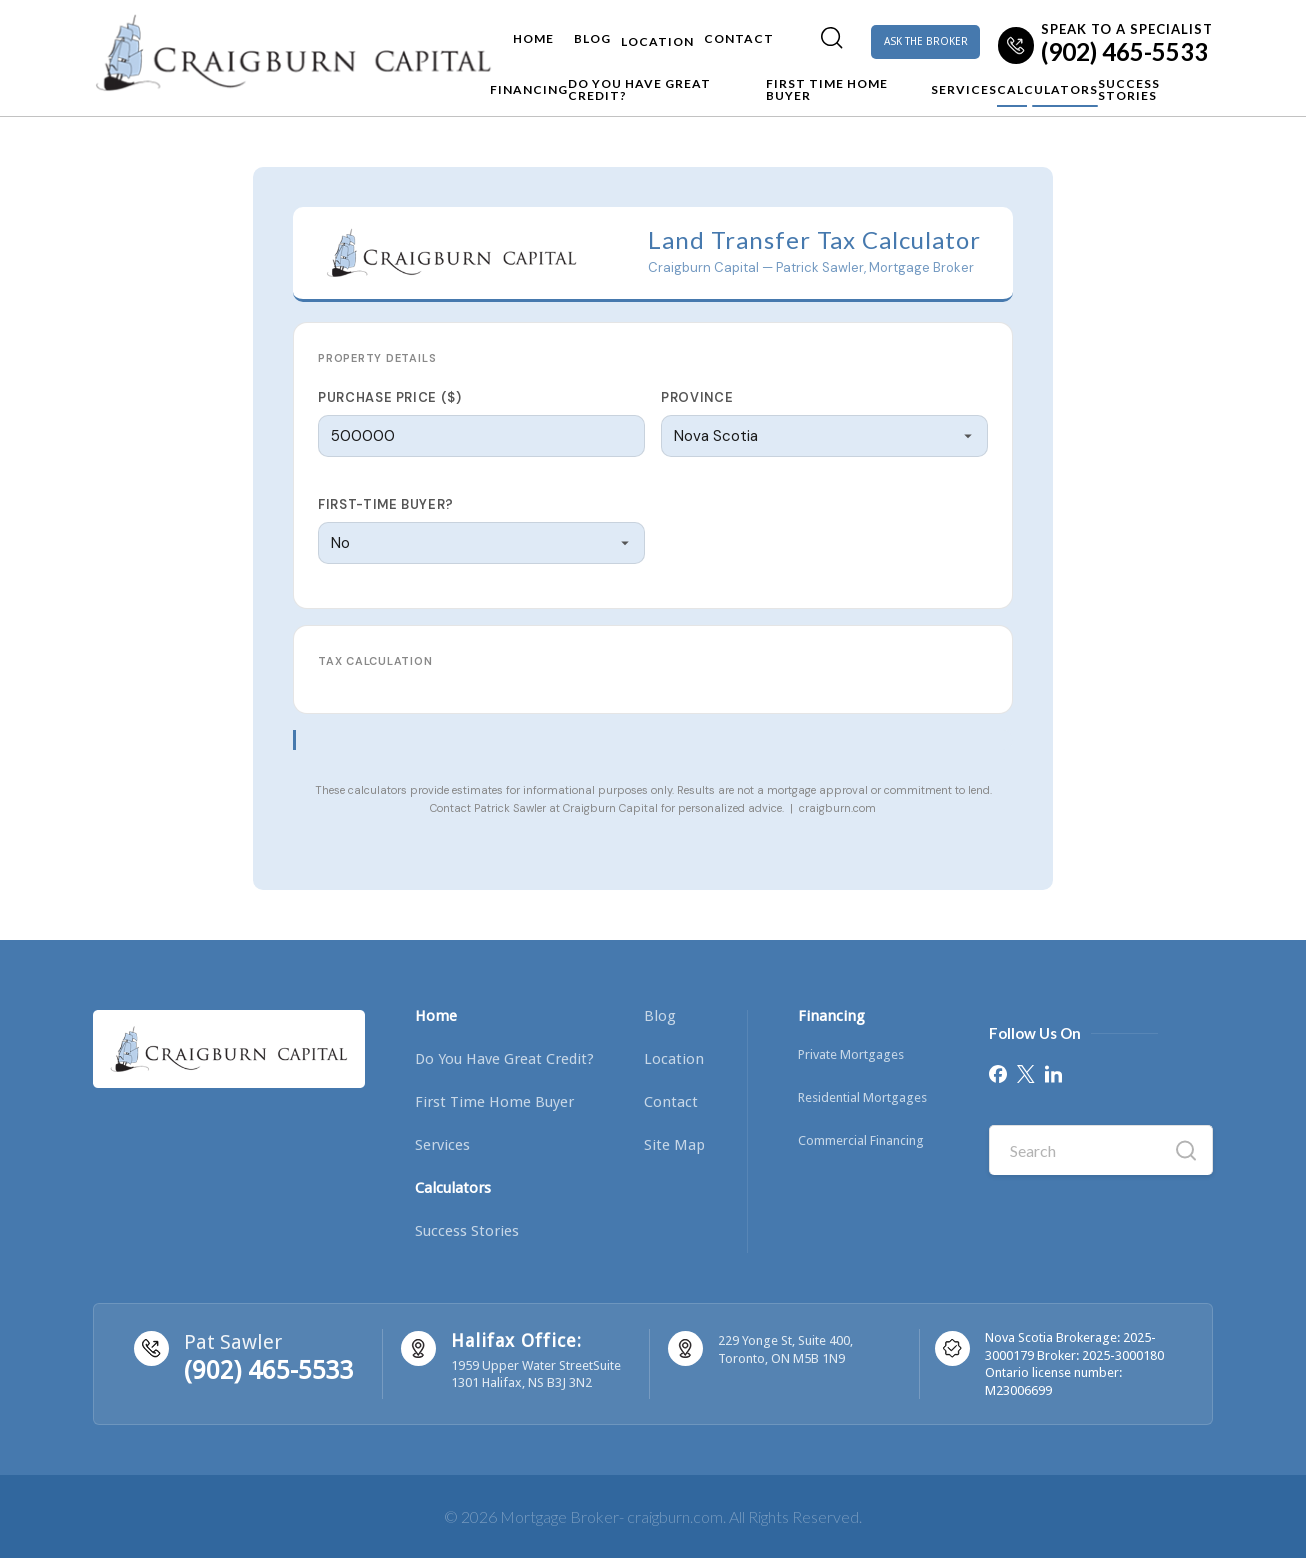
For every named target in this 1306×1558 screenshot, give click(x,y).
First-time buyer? (386, 504)
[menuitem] (777, 36)
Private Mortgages (851, 1054)
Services (920, 84)
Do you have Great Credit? (574, 84)
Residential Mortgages (862, 1097)
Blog (517, 32)
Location (592, 32)
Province (697, 397)
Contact (684, 32)
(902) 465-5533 (269, 1370)
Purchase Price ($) (390, 397)
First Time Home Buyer (782, 84)
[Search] (777, 31)
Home (458, 32)
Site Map (674, 1145)
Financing (413, 84)
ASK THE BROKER (900, 36)
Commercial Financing (861, 1140)
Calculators (1023, 84)
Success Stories (1156, 84)
